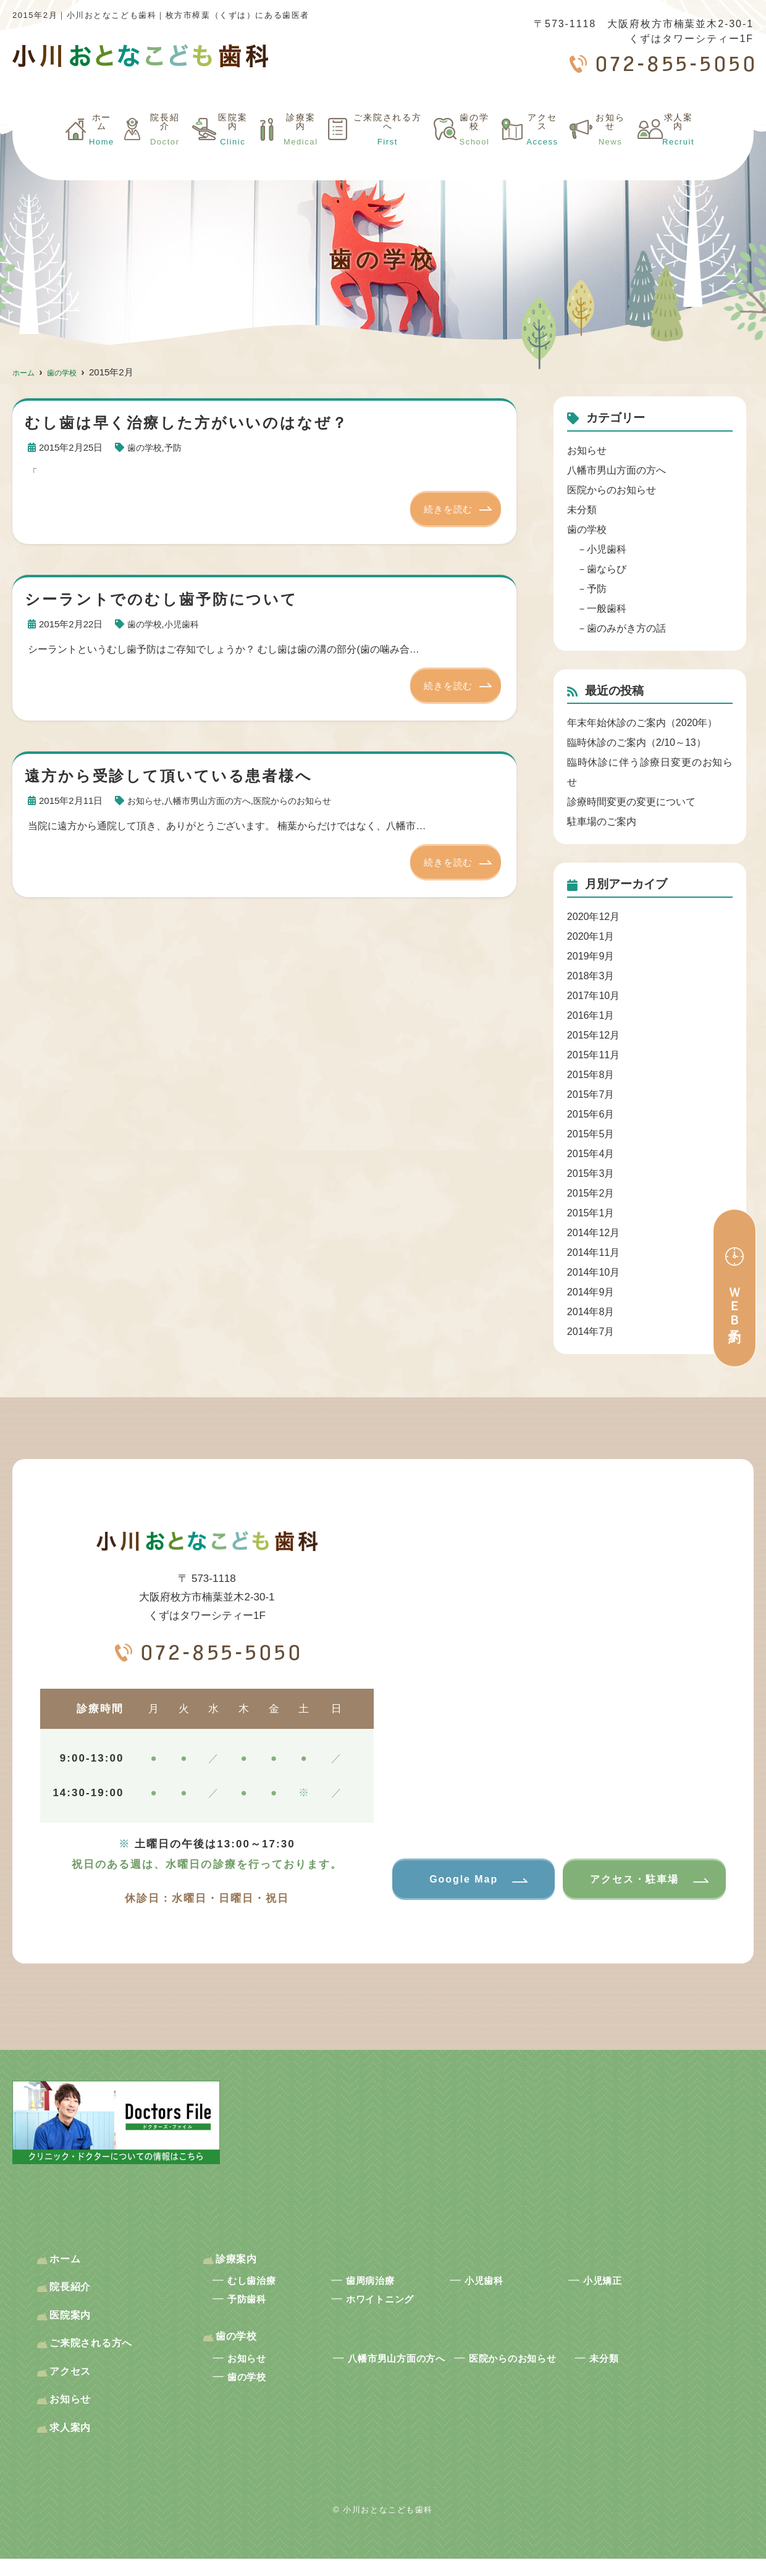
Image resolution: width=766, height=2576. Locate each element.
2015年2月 (591, 1193)
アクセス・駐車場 (630, 1880)
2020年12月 (593, 916)
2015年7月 (591, 1094)
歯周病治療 (378, 2286)
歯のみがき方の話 (626, 628)
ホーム (81, 150)
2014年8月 (591, 1312)
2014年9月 (591, 1292)
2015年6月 (591, 1114)
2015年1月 (591, 1213)
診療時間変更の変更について (631, 802)
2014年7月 (591, 1331)
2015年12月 (593, 1035)
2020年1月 (591, 936)
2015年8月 (591, 1074)
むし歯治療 (260, 2286)
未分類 (582, 509)
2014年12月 (593, 1232)
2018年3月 (591, 976)
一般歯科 (606, 608)
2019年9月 (591, 956)
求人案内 (678, 150)
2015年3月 (591, 1173)
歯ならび (606, 569)
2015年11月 (593, 1055)
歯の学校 (471, 150)
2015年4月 (591, 1153)
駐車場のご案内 (601, 821)
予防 (176, 447)
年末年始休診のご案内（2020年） (642, 722)
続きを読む (446, 509)
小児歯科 (185, 624)
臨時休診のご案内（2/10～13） (636, 742)
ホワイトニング (392, 2307)
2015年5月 (591, 1134)
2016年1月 (591, 1015)
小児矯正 (609, 2286)
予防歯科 (253, 2307)
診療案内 (283, 150)
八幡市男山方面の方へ (213, 802)
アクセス (540, 150)
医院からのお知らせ (303, 802)
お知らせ (609, 150)
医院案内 (214, 150)
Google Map (459, 1880)
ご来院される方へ (376, 150)
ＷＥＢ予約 (734, 1301)
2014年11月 (593, 1252)
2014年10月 (593, 1272)
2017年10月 (593, 995)
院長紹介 (145, 150)
